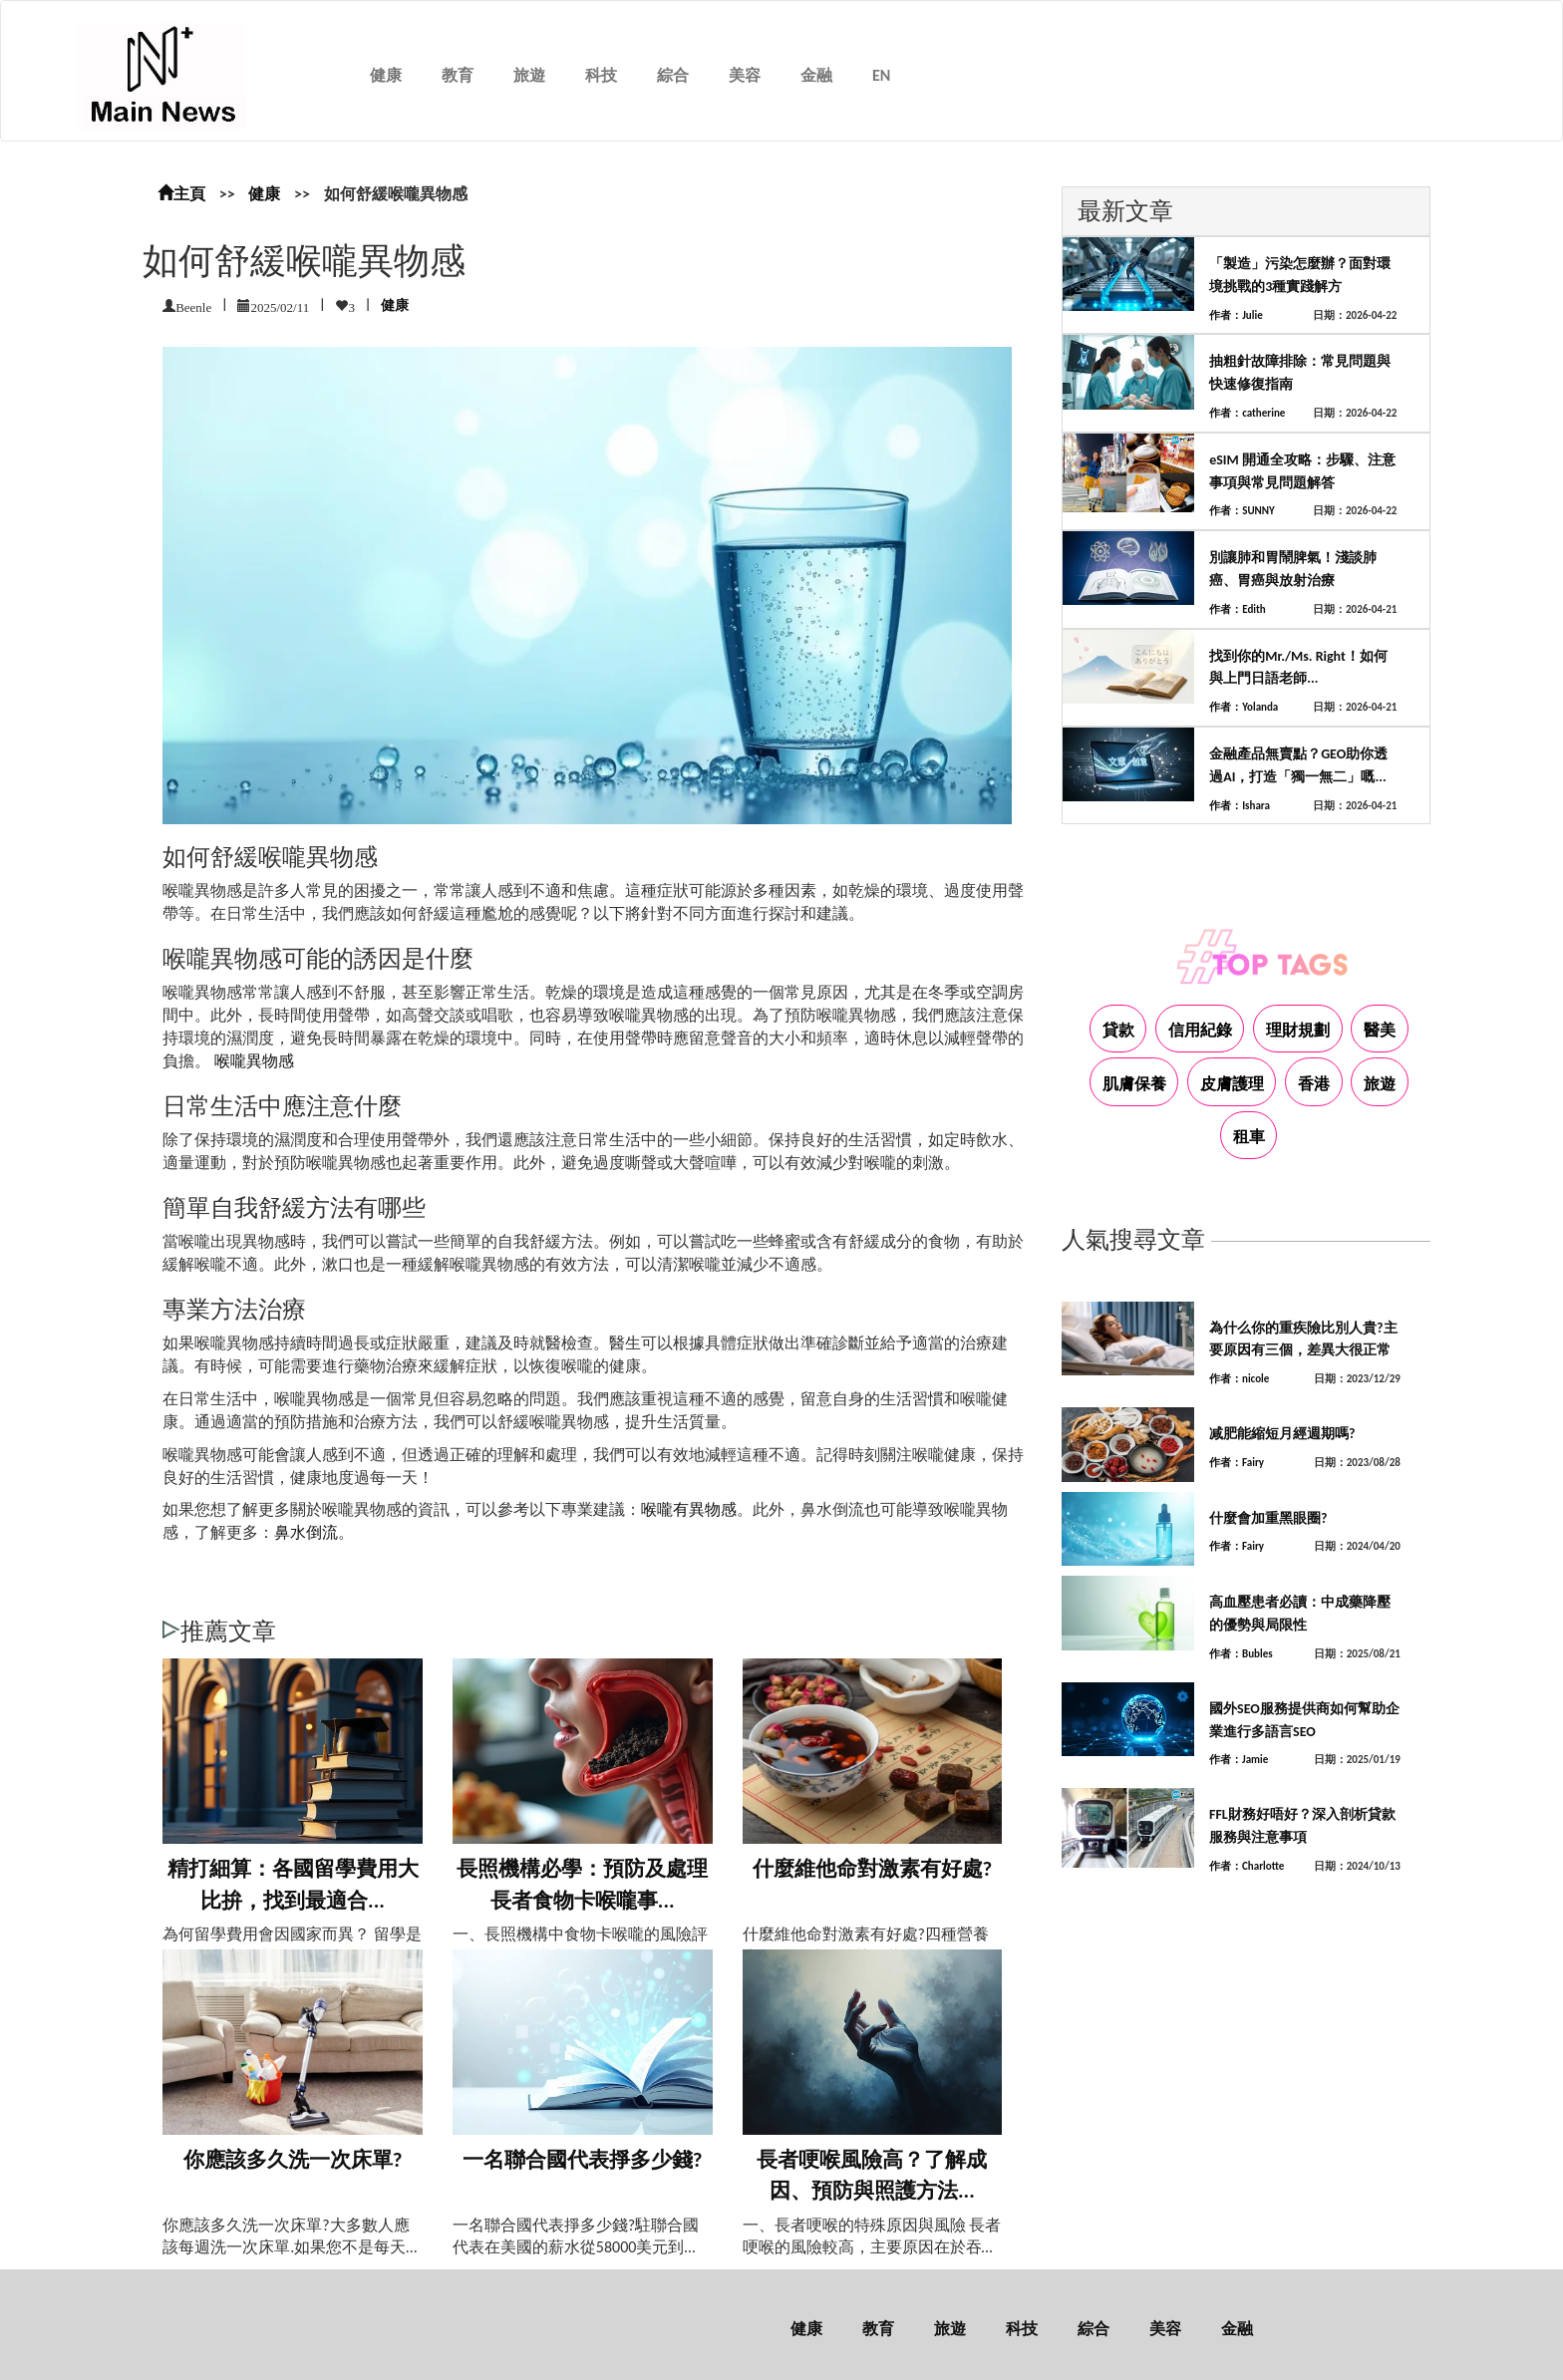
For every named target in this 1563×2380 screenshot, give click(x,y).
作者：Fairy (1236, 1462)
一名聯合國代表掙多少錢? (583, 2160)
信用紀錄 (1200, 1030)
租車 (1249, 1136)
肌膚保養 (1134, 1083)
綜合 (673, 75)
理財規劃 (1298, 1030)
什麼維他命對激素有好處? (873, 1869)
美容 (745, 75)
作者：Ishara (1239, 805)
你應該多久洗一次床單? (293, 2160)
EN (881, 75)
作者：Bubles (1241, 1653)
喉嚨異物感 (254, 1060)
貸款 (1118, 1030)
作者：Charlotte (1246, 1866)
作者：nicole (1239, 1378)
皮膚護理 (1232, 1083)
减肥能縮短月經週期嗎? (1282, 1433)
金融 (816, 75)
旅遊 (529, 75)
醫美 (1380, 1030)
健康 (386, 75)
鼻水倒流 (306, 1532)
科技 (601, 75)
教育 (457, 75)
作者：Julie (1236, 315)
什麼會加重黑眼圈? (1268, 1518)
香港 (1314, 1083)
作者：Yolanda (1243, 707)
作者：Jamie (1238, 1759)
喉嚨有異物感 (689, 1509)
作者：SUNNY (1242, 510)
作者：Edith (1237, 609)
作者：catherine (1247, 413)
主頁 (181, 193)
